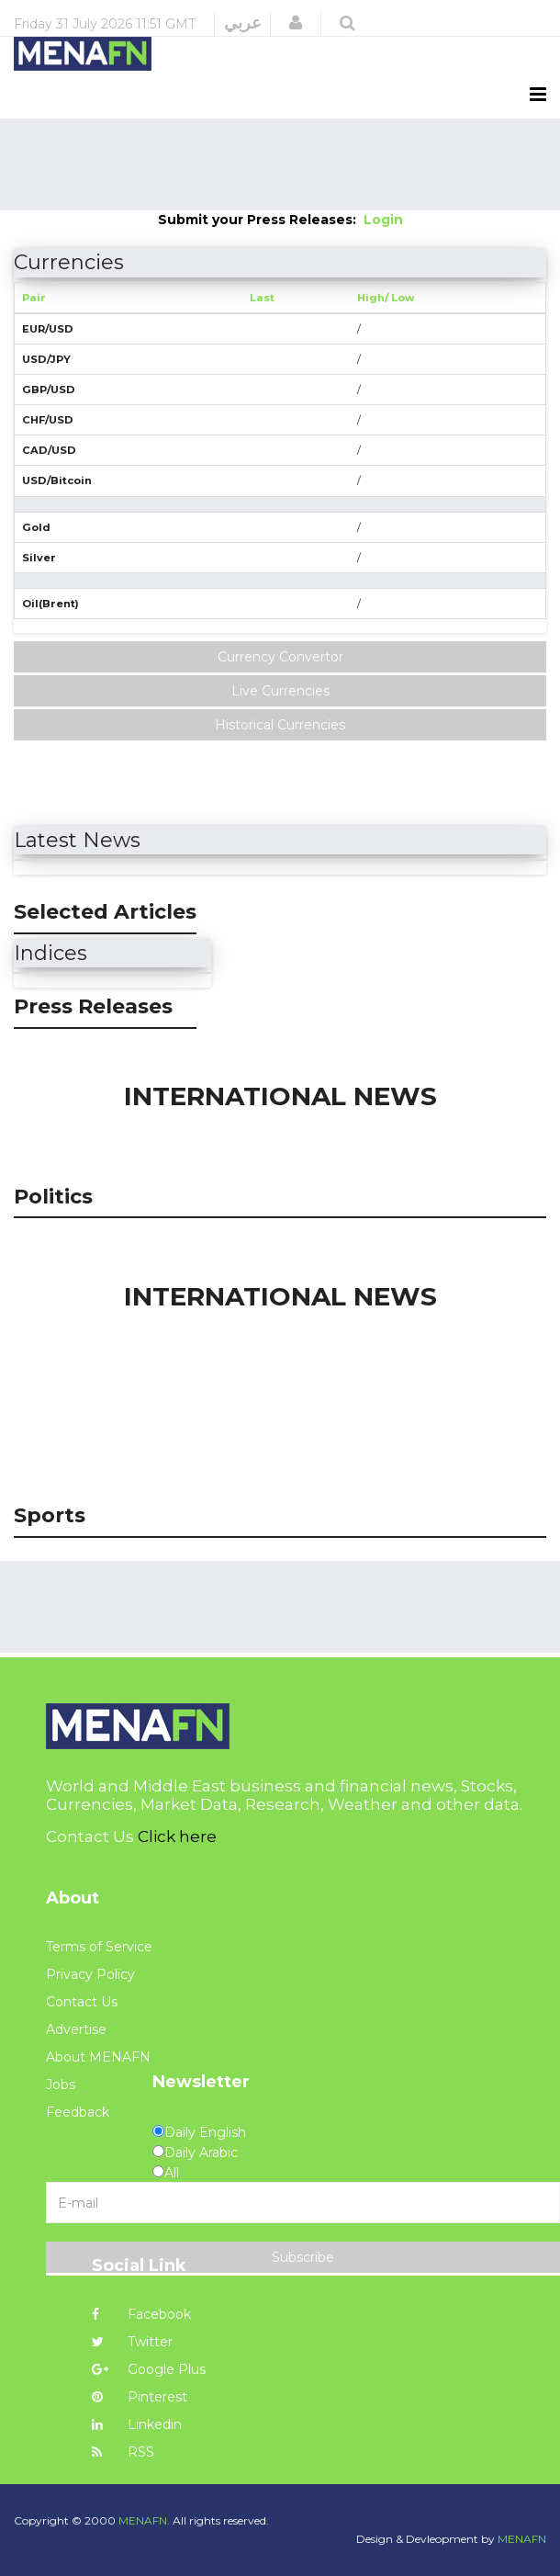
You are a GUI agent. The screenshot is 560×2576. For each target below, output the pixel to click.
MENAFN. (144, 2520)
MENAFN (522, 2539)
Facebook (141, 2314)
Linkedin (137, 2424)
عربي (243, 23)
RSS (123, 2452)
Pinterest (139, 2397)
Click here (177, 1836)
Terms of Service (99, 1946)
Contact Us (82, 2002)
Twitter (132, 2341)
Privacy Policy (90, 1974)
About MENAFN (98, 2057)
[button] (295, 23)
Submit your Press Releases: (261, 219)
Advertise (76, 2029)
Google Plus (149, 2369)
